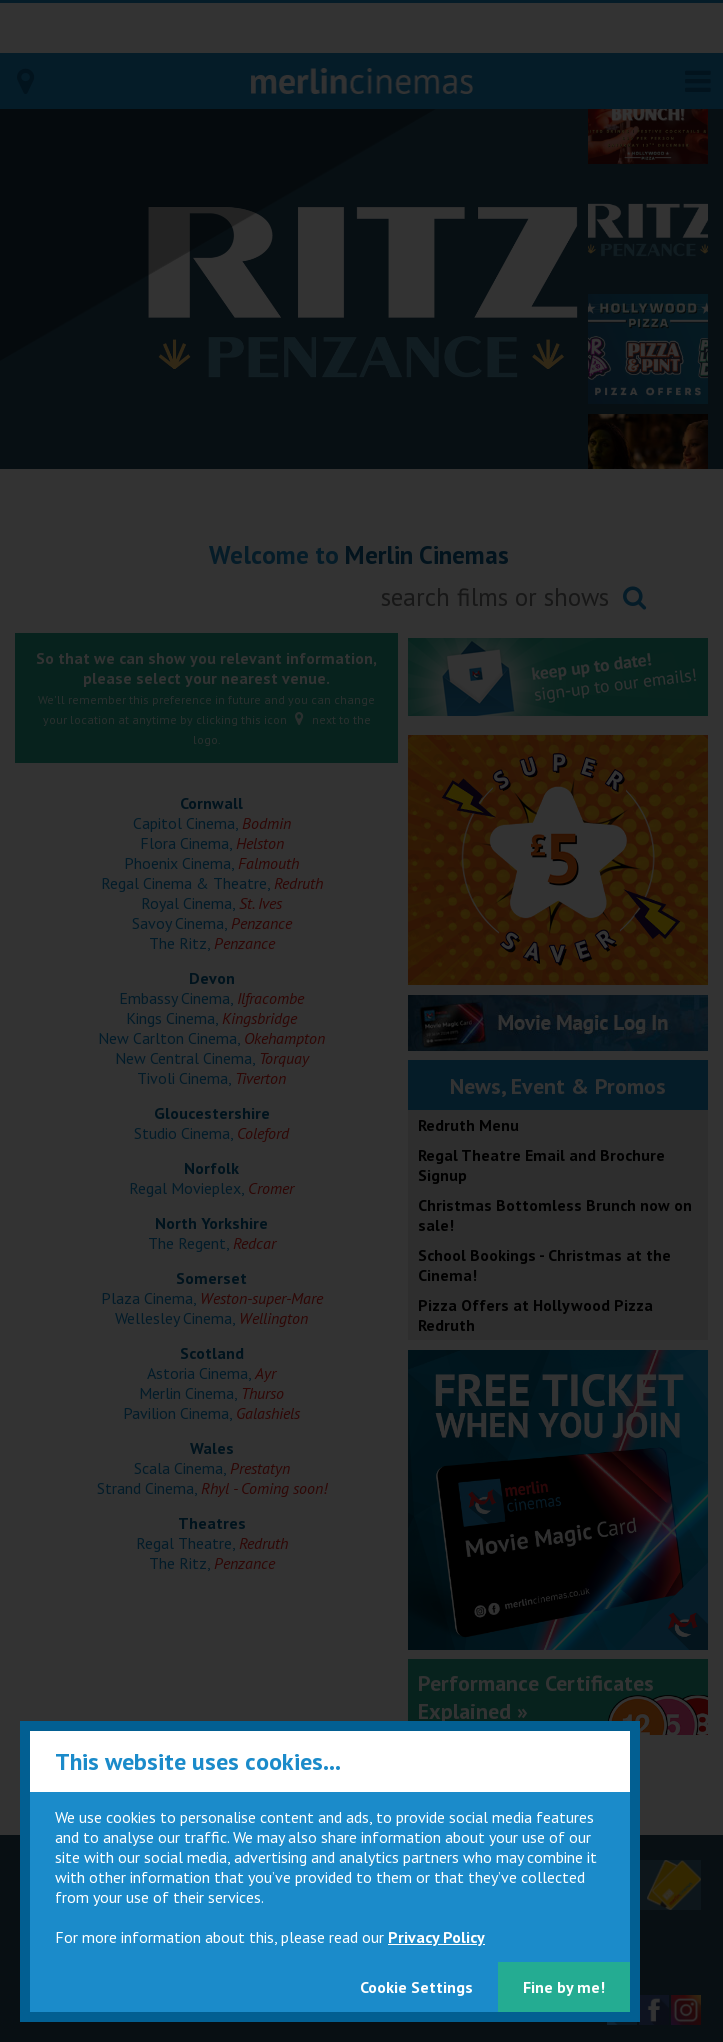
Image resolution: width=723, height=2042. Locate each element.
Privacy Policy (436, 1937)
